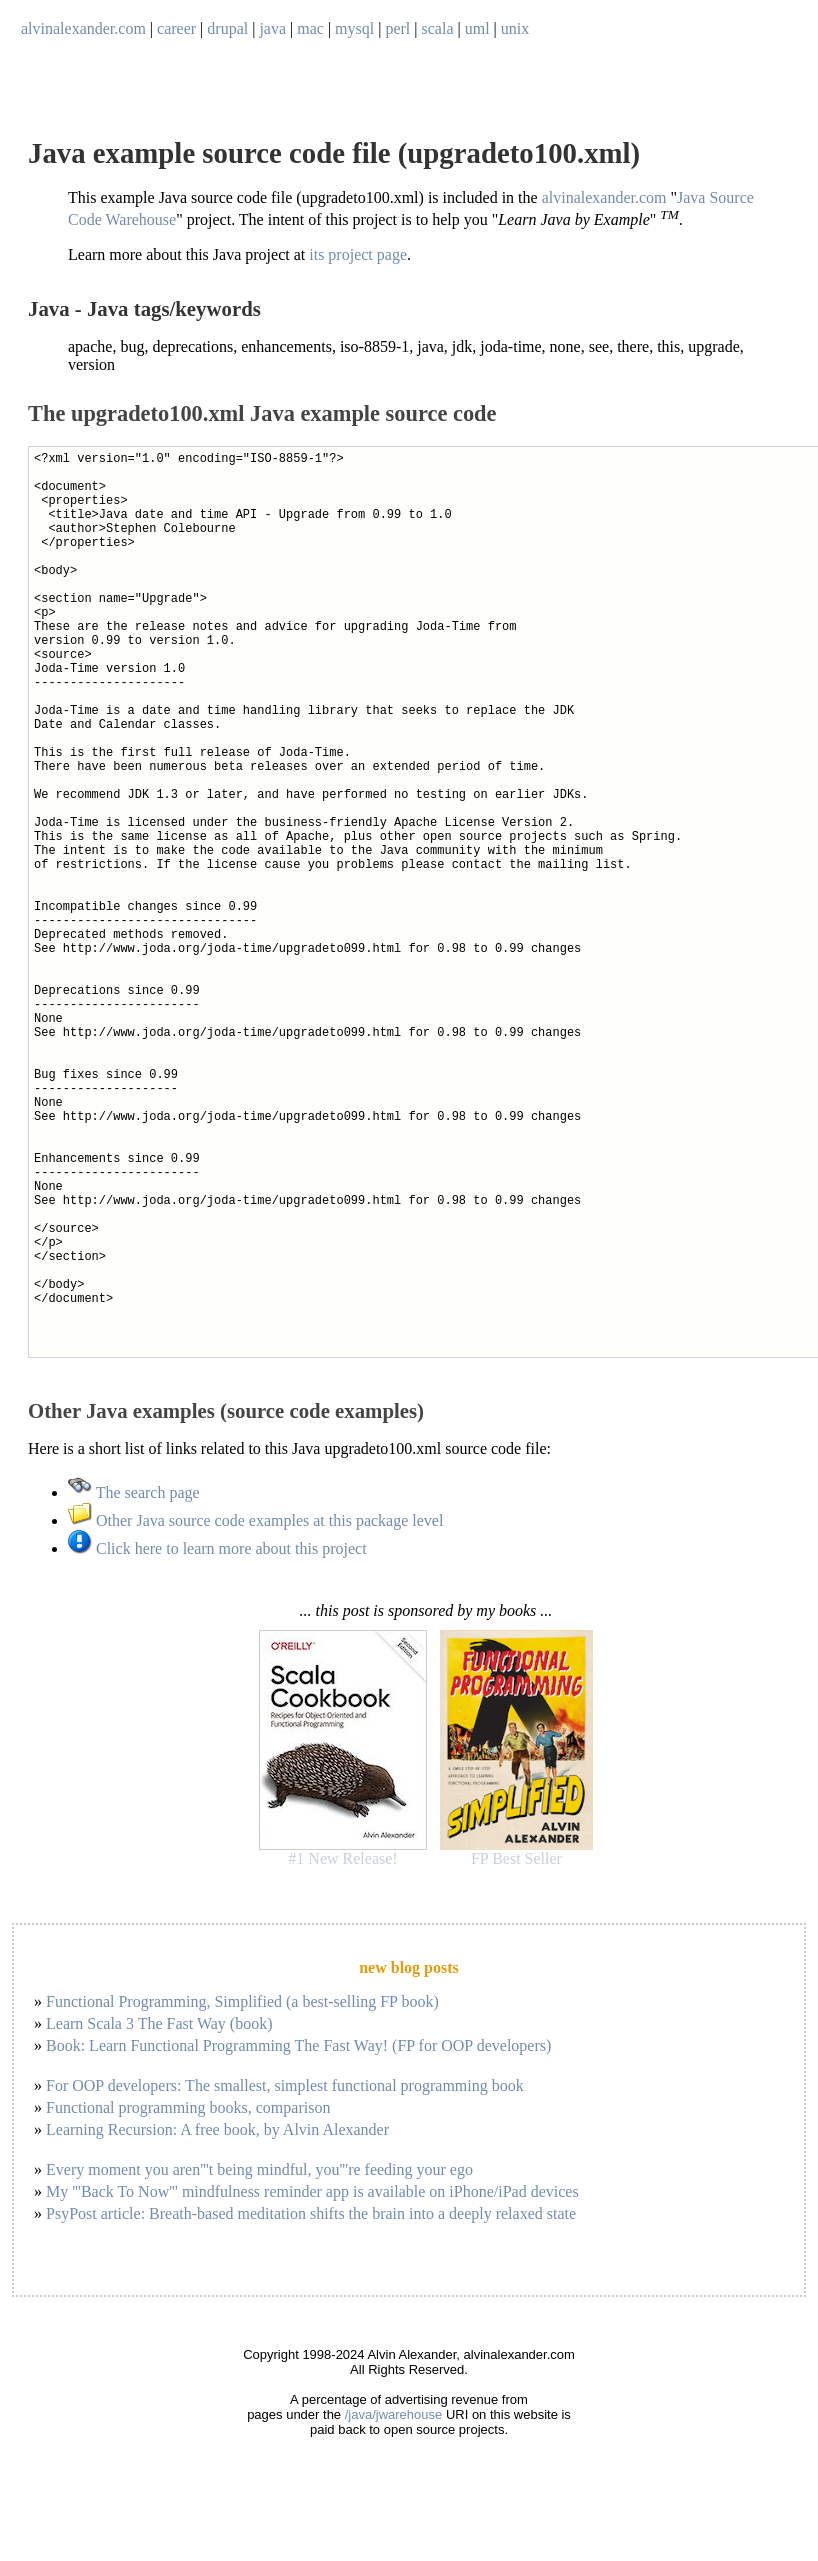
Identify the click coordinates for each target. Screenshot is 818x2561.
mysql (354, 28)
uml (477, 28)
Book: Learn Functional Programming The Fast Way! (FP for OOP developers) (298, 2045)
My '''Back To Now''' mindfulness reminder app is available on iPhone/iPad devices (312, 2191)
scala (438, 28)
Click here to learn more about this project (217, 1548)
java (272, 28)
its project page (358, 254)
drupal (227, 28)
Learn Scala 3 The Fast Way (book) (159, 2023)
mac (310, 28)
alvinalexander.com (83, 28)
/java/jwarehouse (394, 2414)
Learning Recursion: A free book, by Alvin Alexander (217, 2129)
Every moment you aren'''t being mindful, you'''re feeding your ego (259, 2169)
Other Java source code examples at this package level (255, 1520)
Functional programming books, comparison (188, 2107)
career (176, 28)
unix (515, 28)
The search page (134, 1492)
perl (397, 28)
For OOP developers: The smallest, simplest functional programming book (285, 2085)
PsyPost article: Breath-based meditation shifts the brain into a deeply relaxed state (311, 2213)
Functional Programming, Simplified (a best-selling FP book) (242, 2001)
